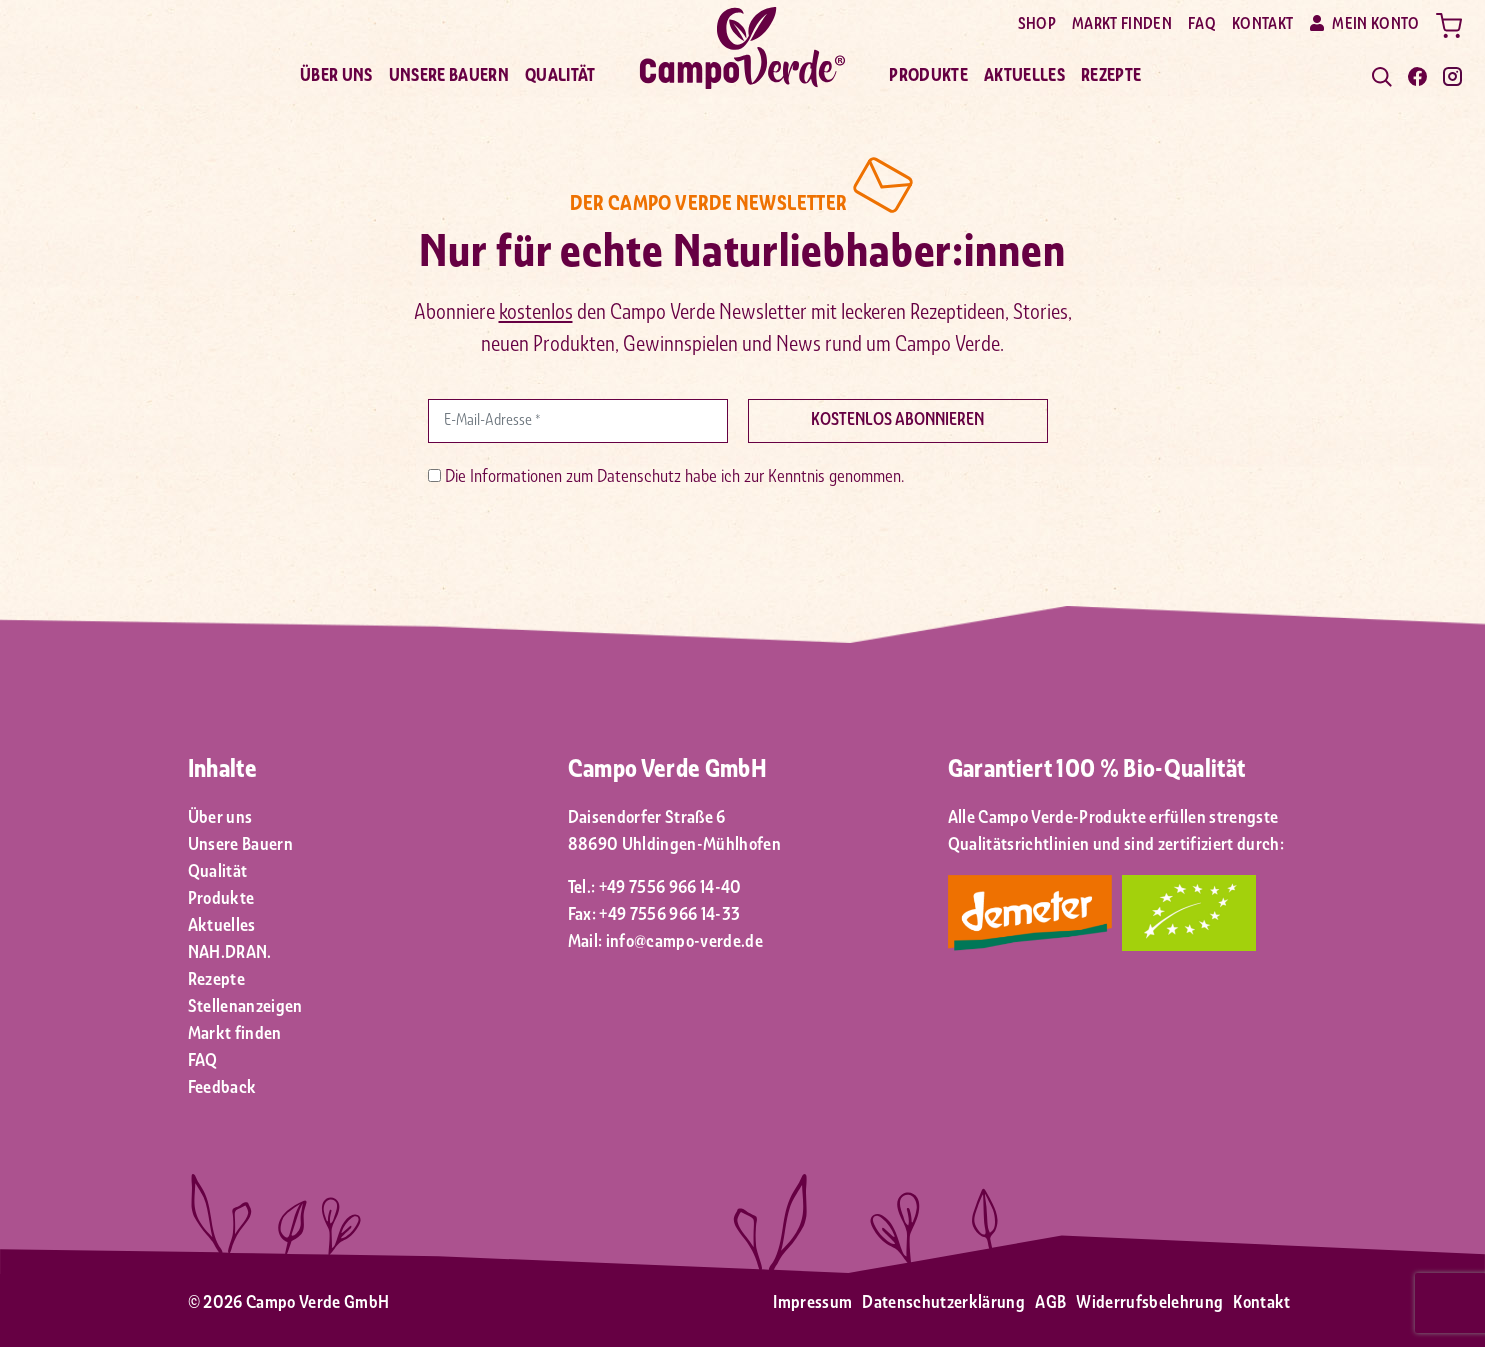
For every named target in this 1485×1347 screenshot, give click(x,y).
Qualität (560, 76)
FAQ (1202, 25)
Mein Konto (1365, 24)
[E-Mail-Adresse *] (578, 421)
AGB (1050, 1303)
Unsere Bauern (449, 76)
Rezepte (1111, 76)
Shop (1037, 25)
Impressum (812, 1303)
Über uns (336, 76)
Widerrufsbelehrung (1149, 1303)
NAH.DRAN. (230, 953)
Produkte (928, 76)
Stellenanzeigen (245, 1007)
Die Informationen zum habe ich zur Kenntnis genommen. (666, 477)
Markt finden (1122, 25)
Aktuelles (1024, 76)
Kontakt (1262, 25)
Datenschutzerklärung (943, 1303)
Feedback (222, 1088)
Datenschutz (639, 477)
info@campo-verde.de (684, 942)
